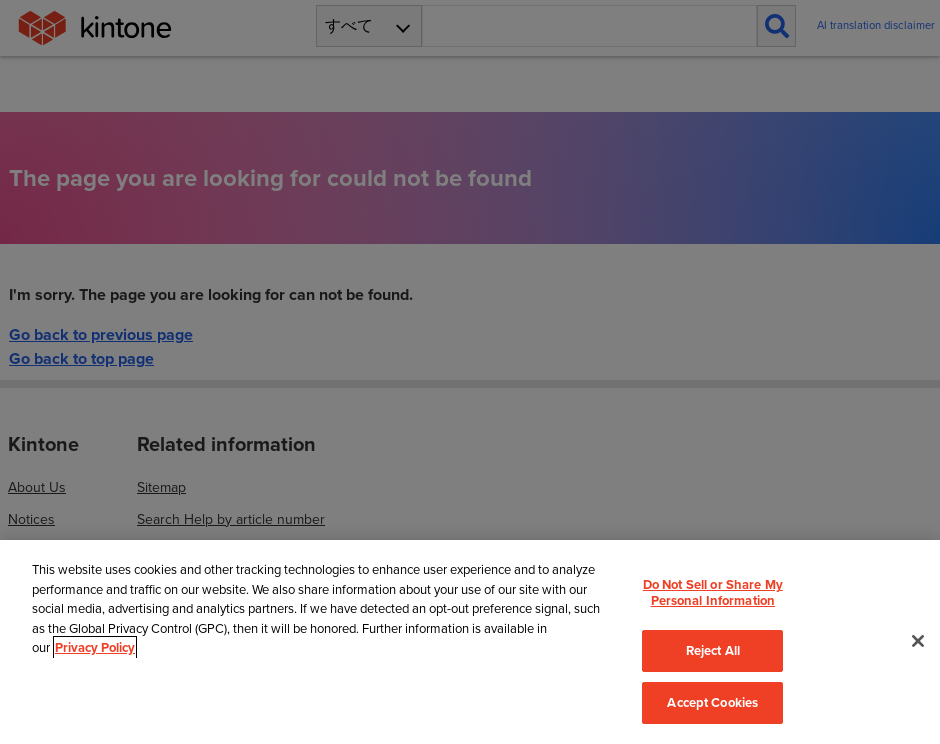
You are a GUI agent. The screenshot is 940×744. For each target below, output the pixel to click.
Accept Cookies (712, 702)
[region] (470, 641)
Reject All (713, 650)
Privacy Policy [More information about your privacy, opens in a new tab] (95, 647)
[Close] (918, 641)
